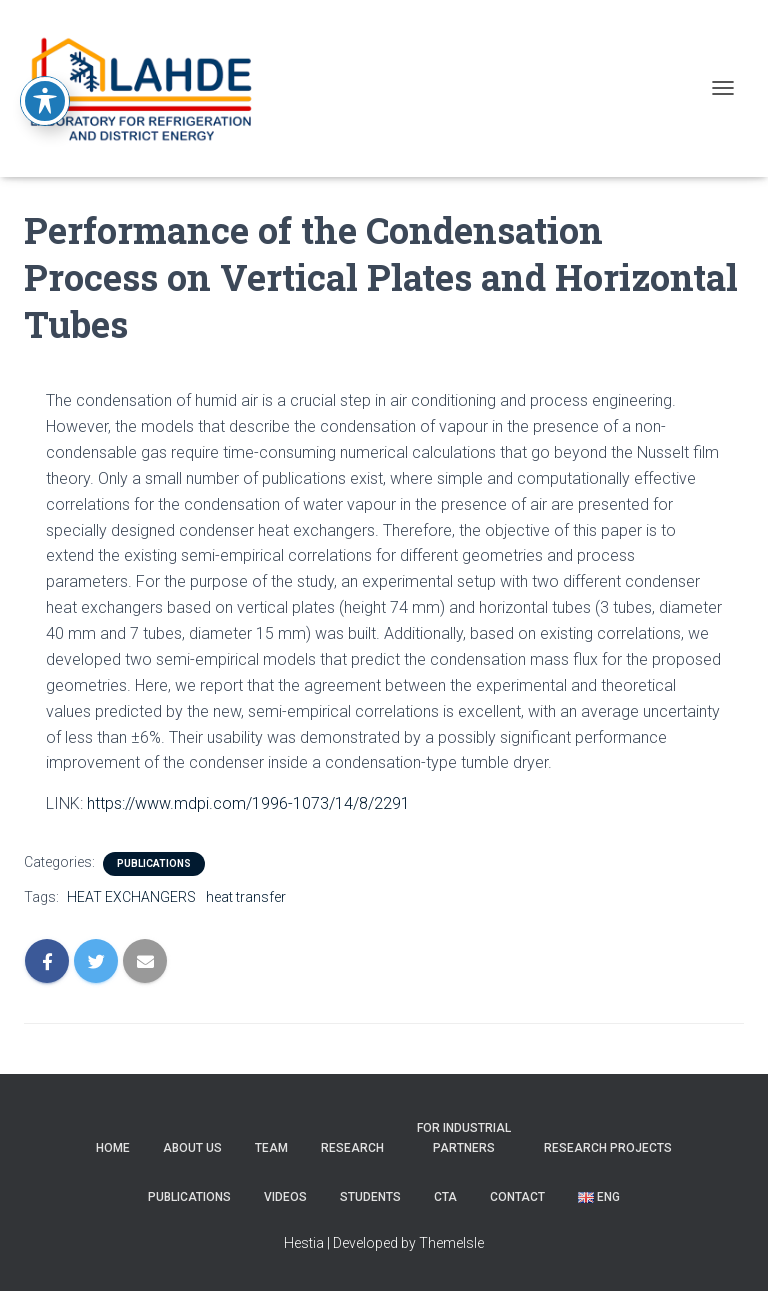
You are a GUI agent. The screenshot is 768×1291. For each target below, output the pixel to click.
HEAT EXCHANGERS (131, 897)
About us (192, 1148)
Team (271, 1148)
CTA (445, 1197)
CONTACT (517, 1197)
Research (352, 1148)
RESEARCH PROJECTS (608, 1148)
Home (113, 1148)
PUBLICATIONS (154, 863)
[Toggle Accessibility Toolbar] (45, 74)
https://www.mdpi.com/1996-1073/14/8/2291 (248, 803)
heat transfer (246, 897)
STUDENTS (370, 1197)
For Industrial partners (464, 1137)
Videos (285, 1197)
